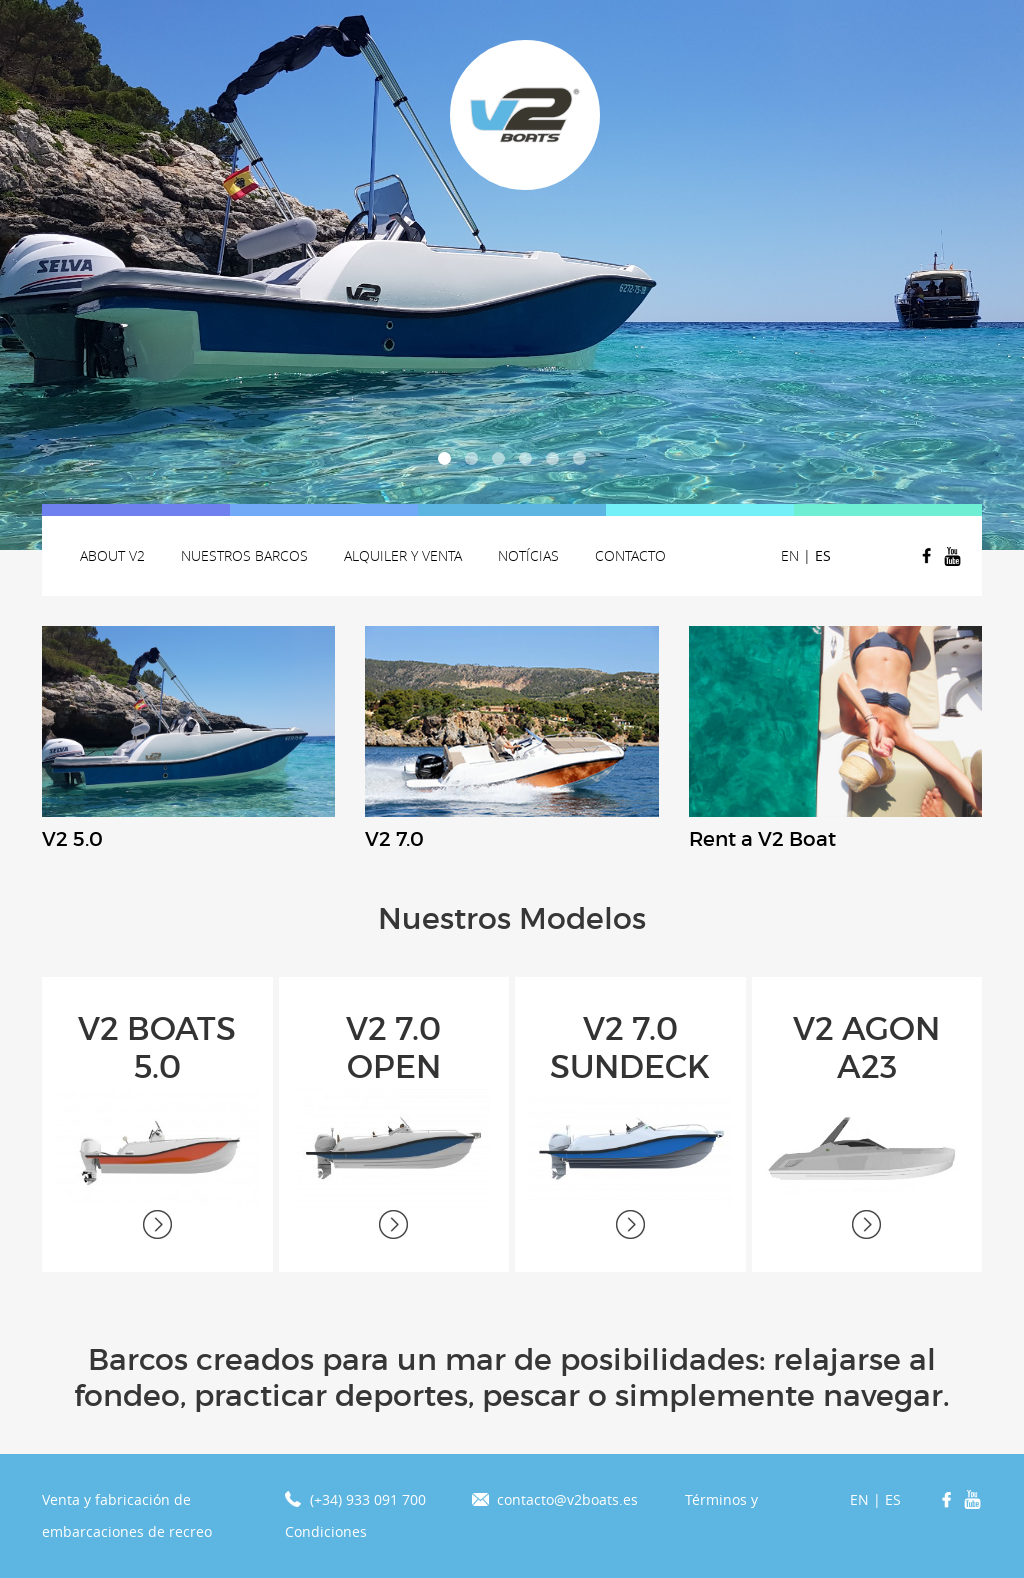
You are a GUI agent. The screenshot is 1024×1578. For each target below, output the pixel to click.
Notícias (528, 555)
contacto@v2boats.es (567, 1499)
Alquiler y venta (403, 555)
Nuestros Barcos (244, 555)
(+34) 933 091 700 (368, 1499)
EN (790, 555)
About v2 (112, 555)
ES (823, 555)
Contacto (630, 555)
